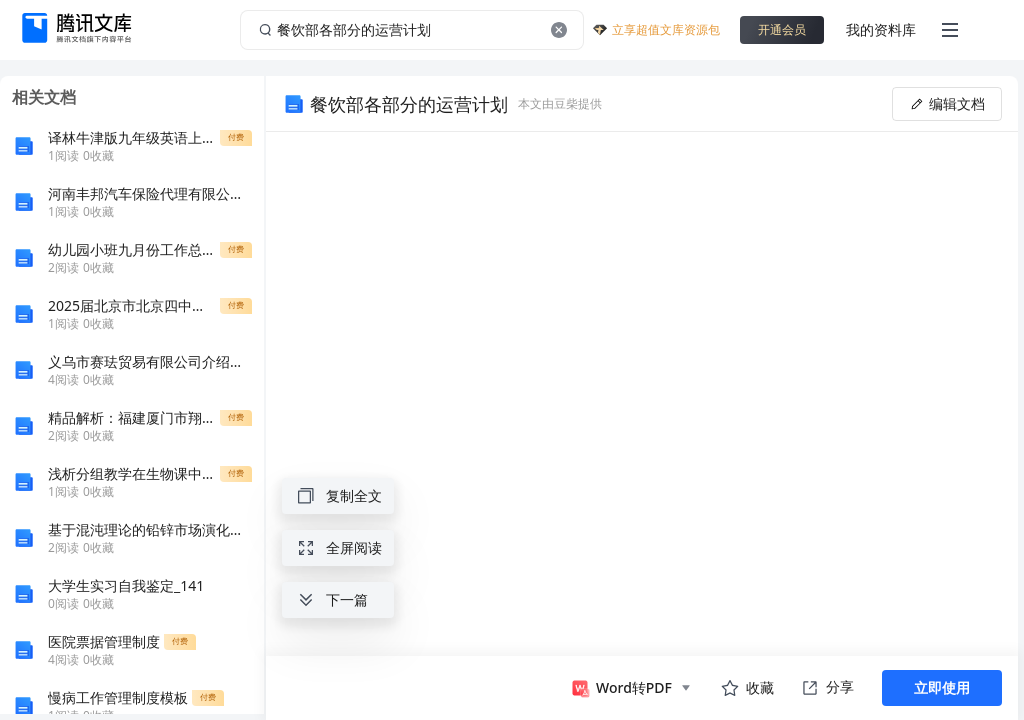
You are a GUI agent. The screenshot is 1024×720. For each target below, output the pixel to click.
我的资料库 (881, 29)
